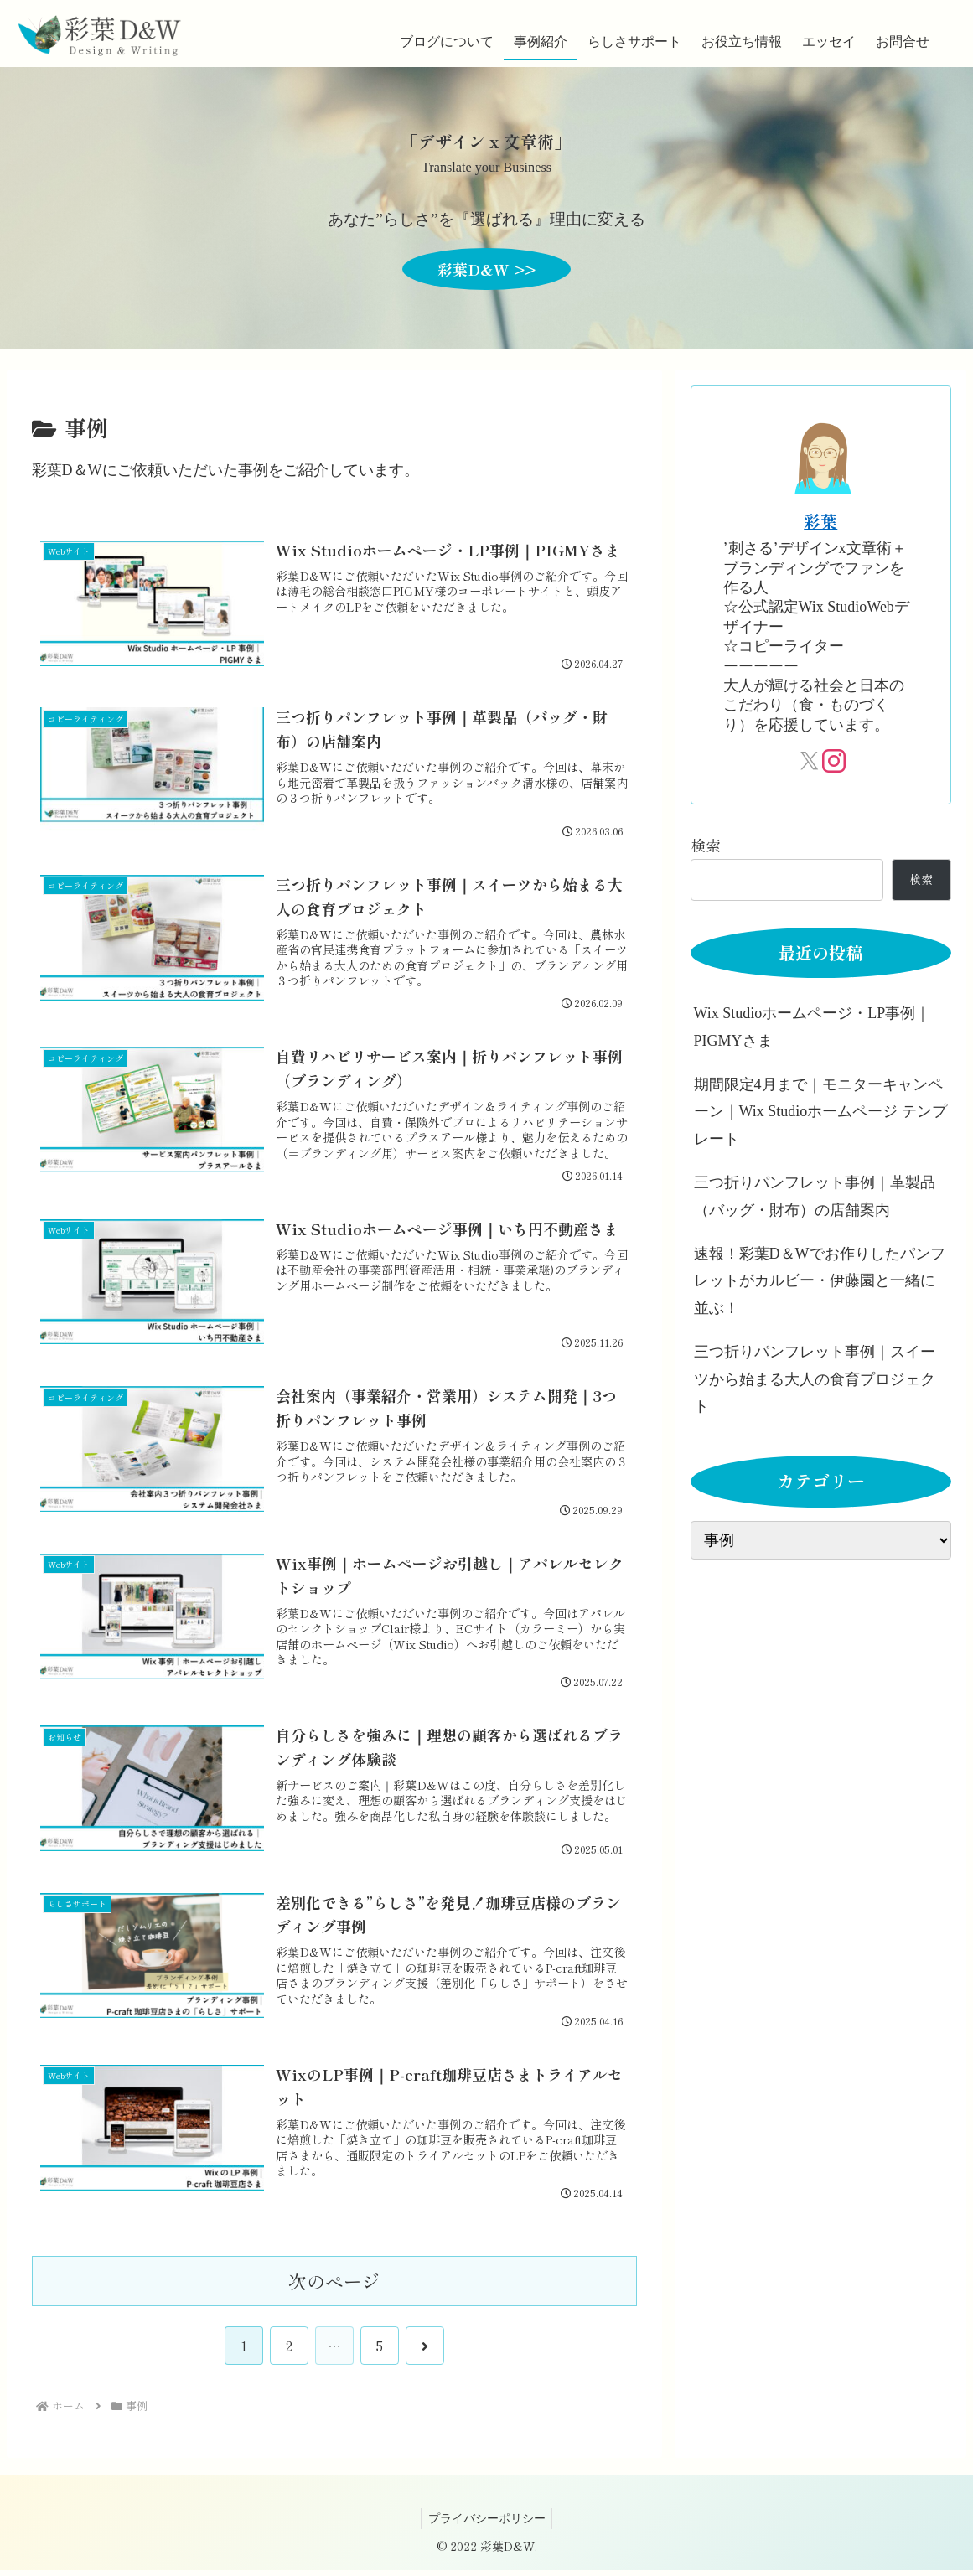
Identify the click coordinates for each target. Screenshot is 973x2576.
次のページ (334, 2286)
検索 (706, 845)
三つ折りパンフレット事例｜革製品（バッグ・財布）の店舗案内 (814, 1196)
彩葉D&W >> (486, 269)
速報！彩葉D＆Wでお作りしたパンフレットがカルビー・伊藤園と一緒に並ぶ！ (819, 1280)
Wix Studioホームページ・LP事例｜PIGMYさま (812, 1026)
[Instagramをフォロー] (832, 761)
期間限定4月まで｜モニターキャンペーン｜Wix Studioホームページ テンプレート (820, 1111)
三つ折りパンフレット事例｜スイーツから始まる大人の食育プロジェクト (814, 1379)
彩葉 (820, 521)
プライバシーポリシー (487, 2524)
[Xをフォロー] (809, 761)
